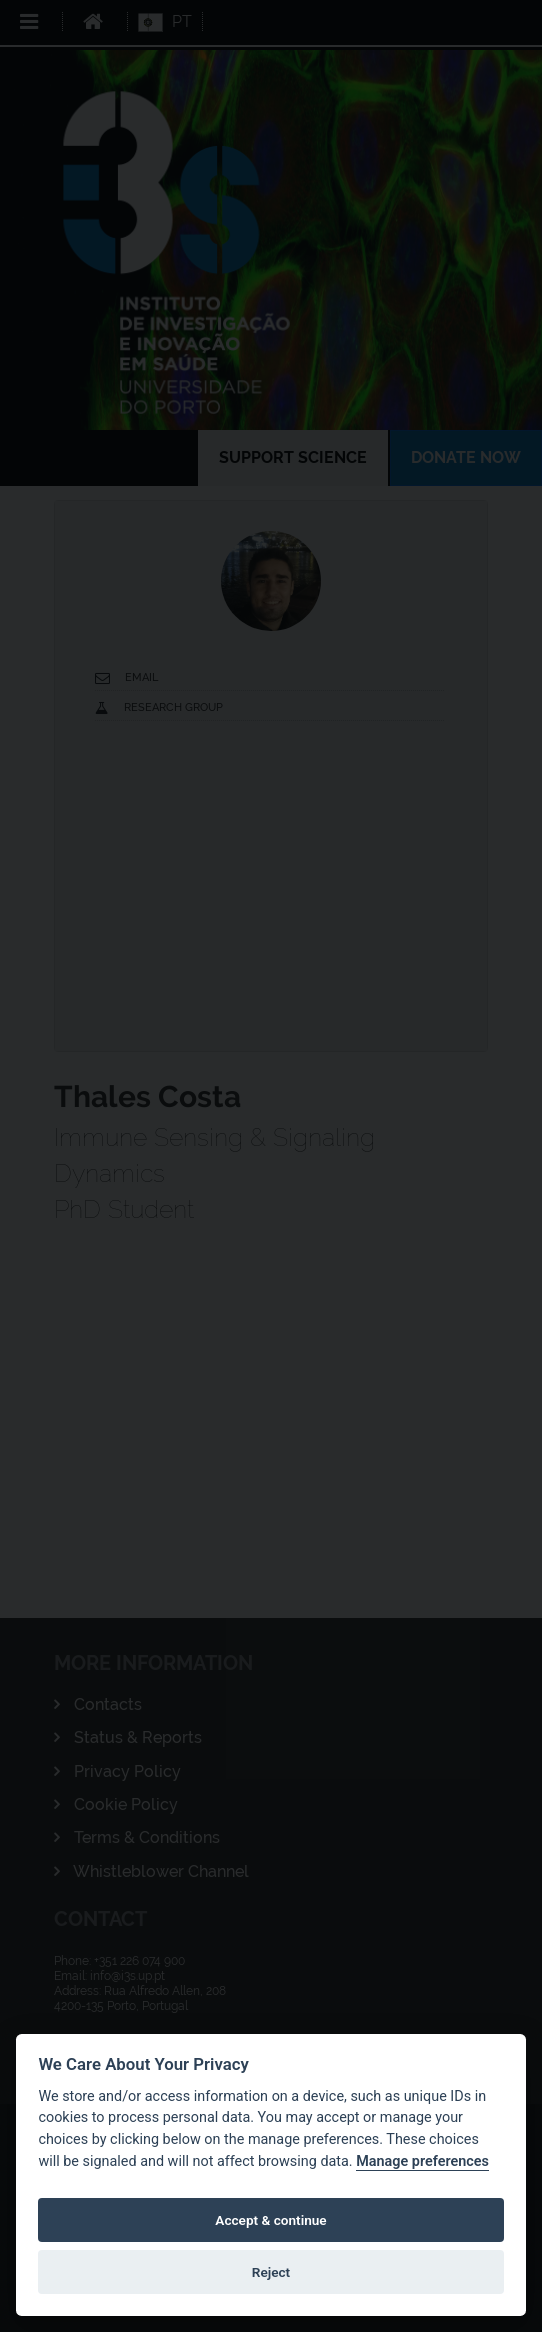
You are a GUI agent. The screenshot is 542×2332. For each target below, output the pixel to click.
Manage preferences (422, 2161)
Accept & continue (270, 2220)
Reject (271, 2272)
